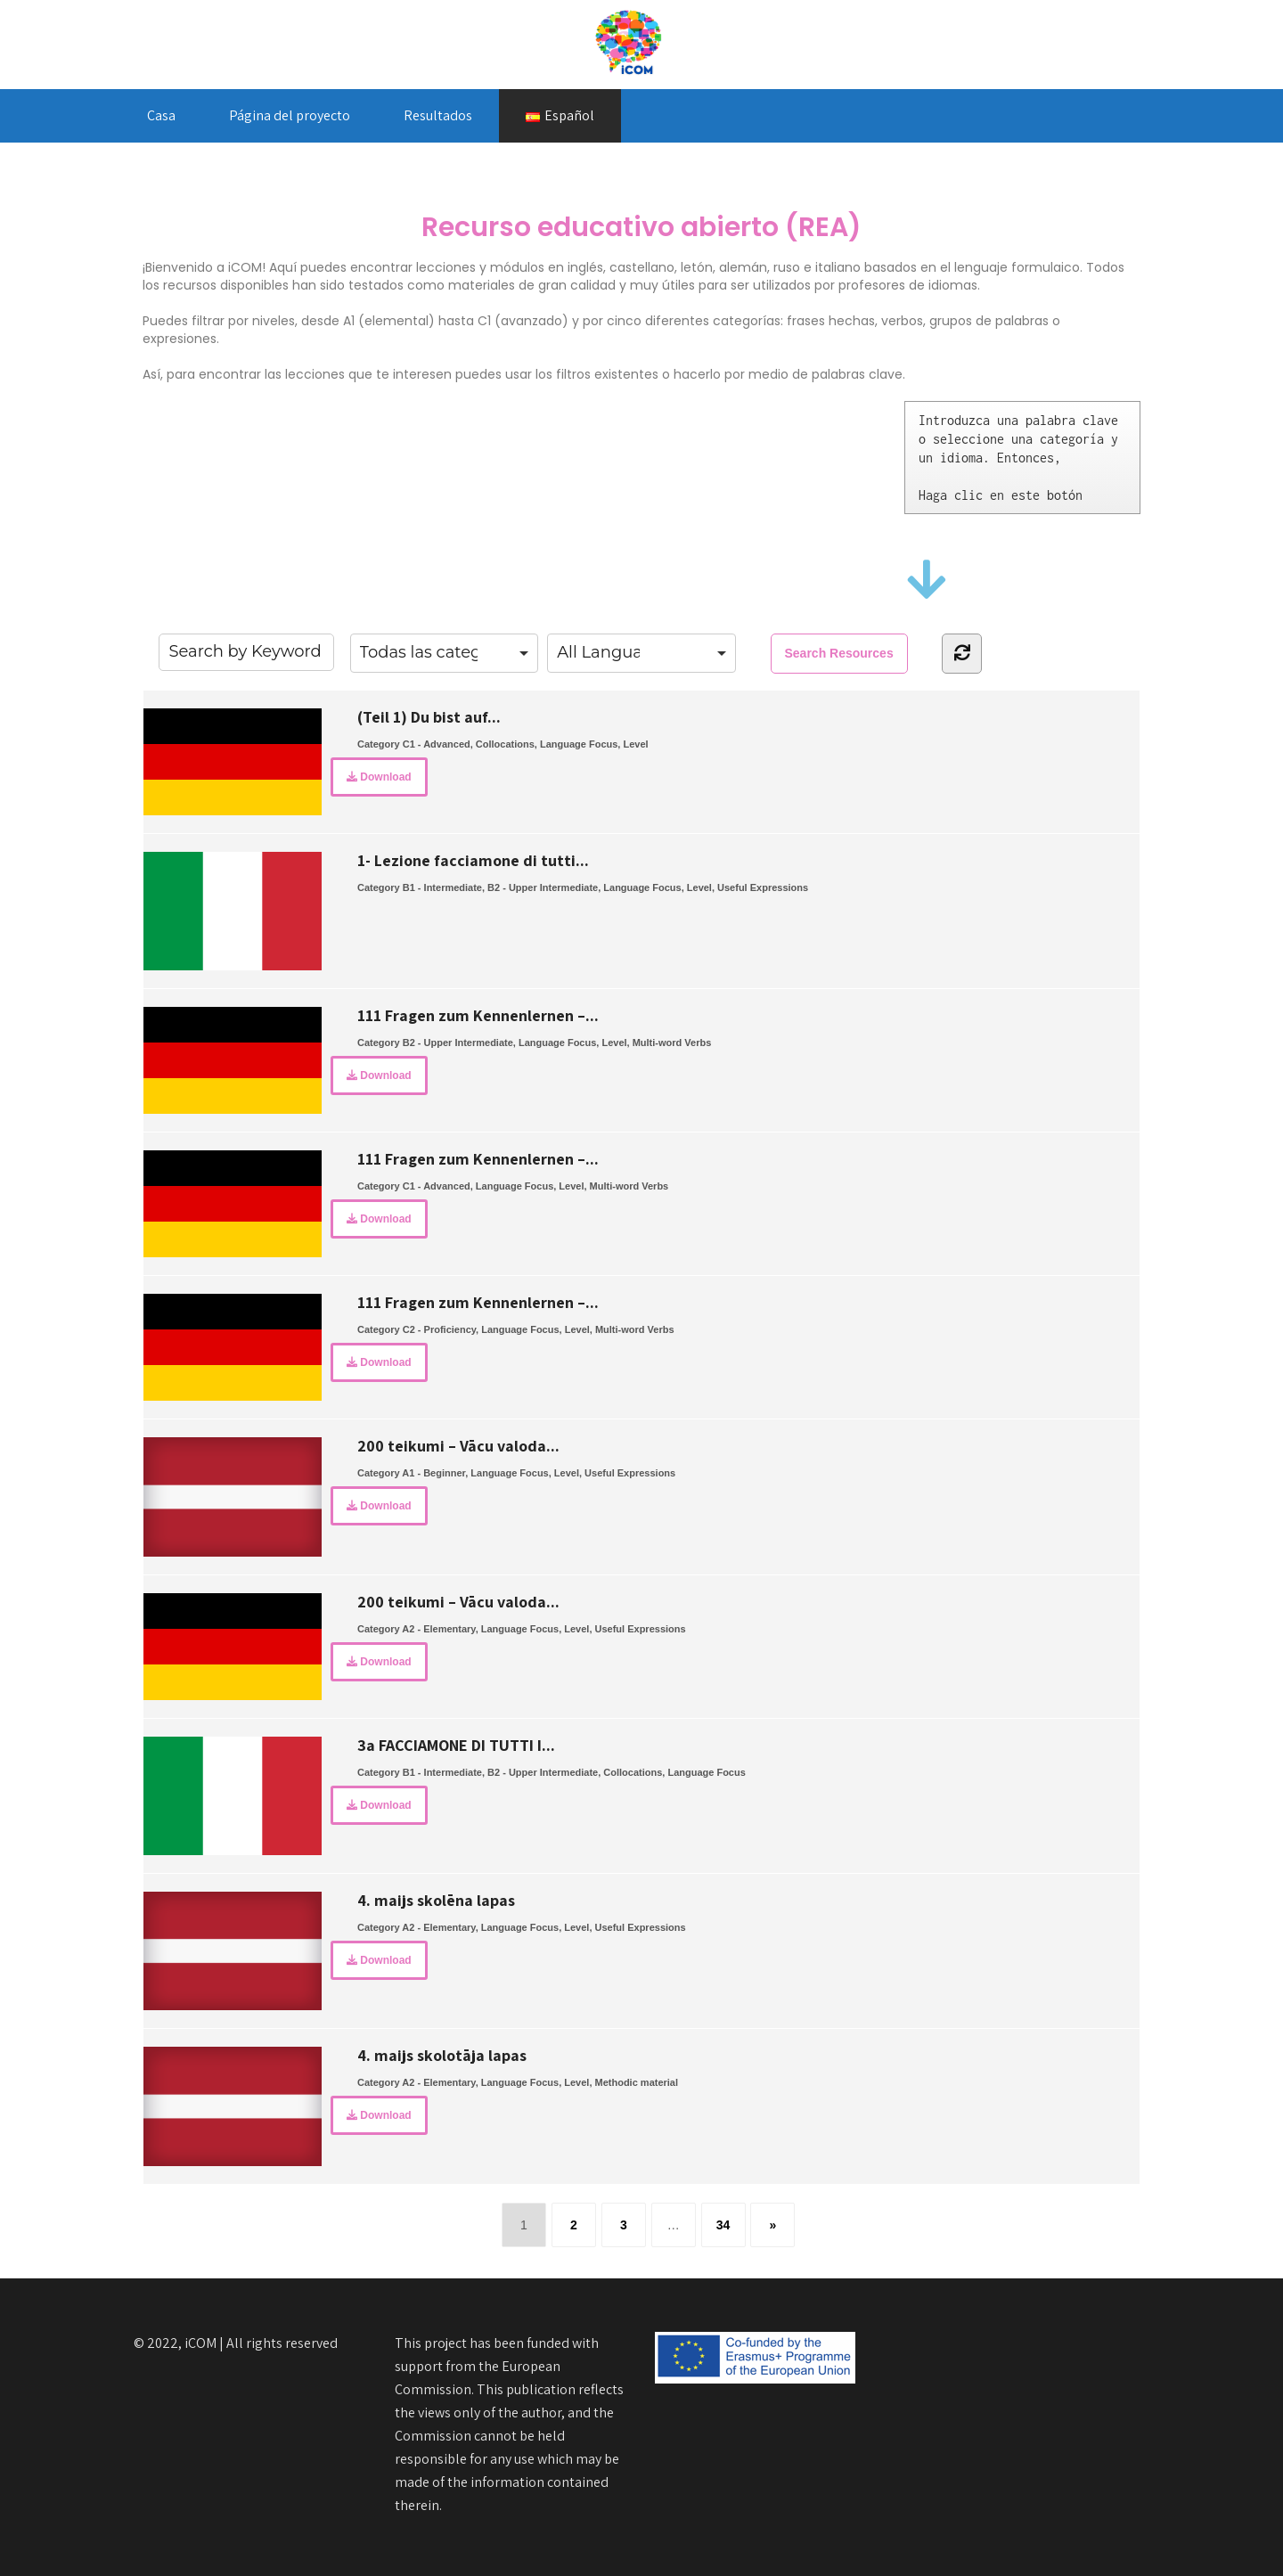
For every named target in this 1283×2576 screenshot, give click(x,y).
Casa (161, 115)
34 (723, 2225)
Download (379, 777)
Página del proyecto (289, 115)
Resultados (438, 115)
